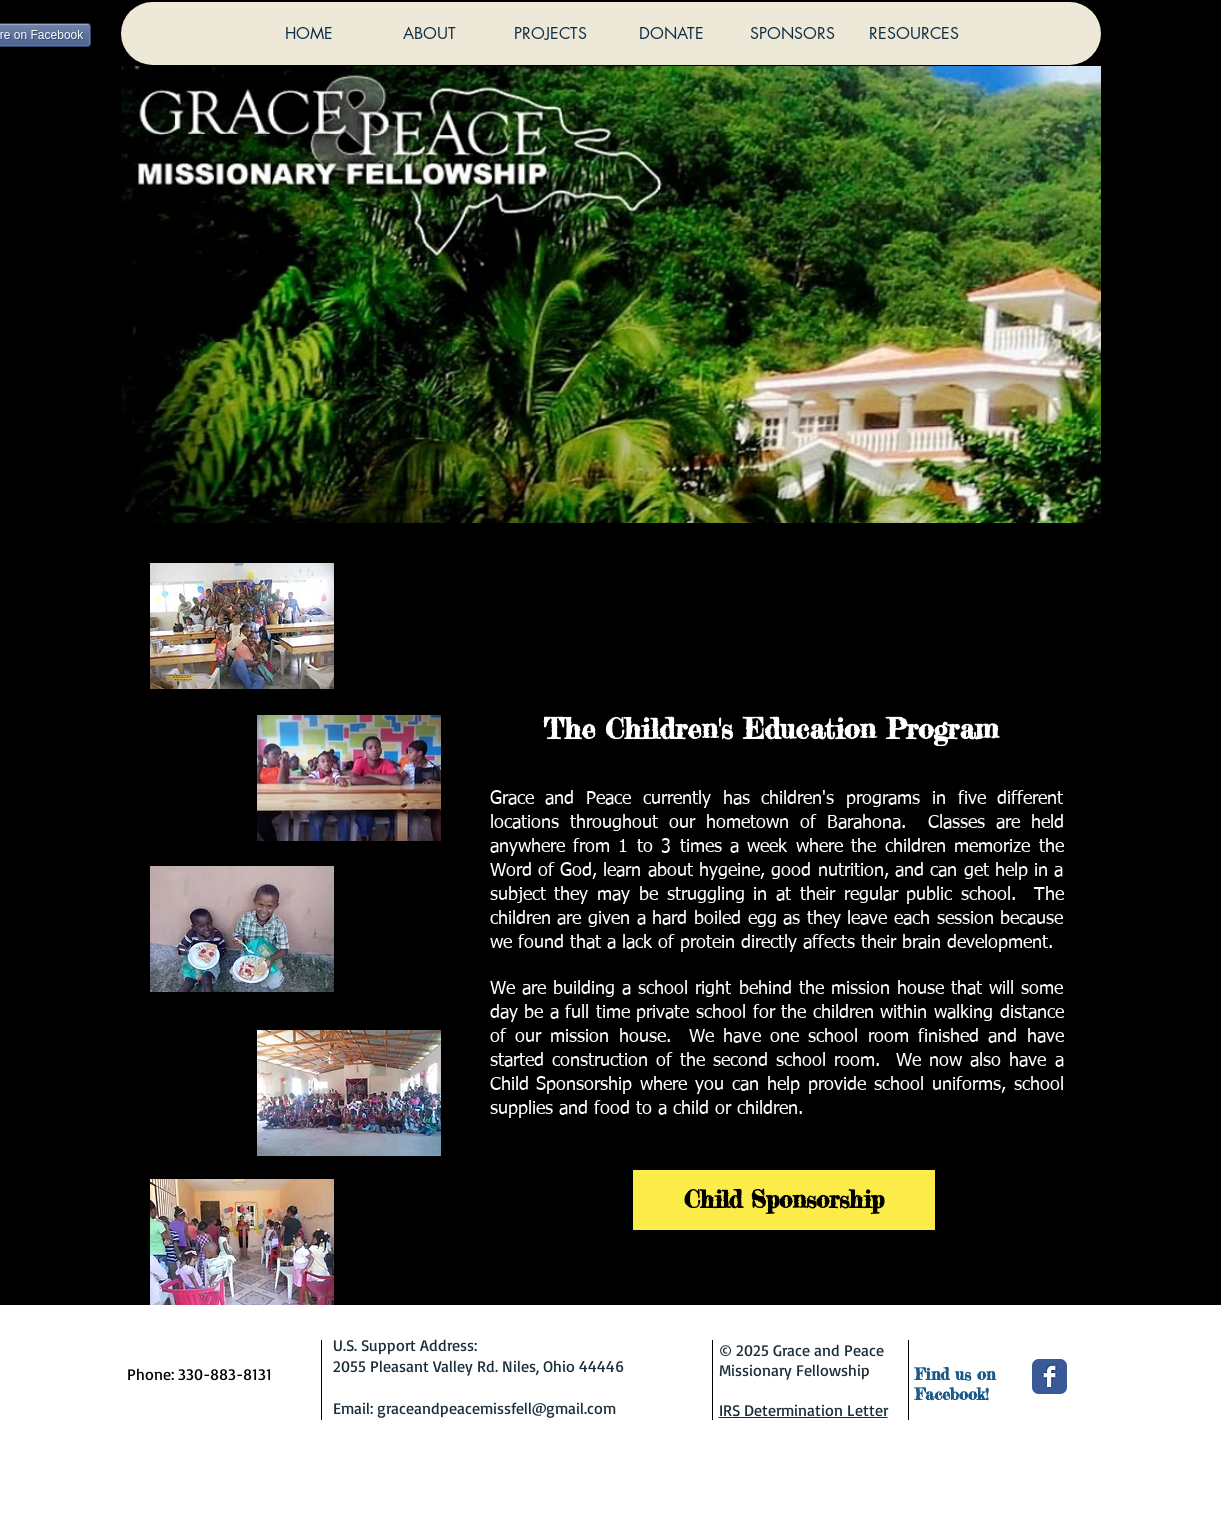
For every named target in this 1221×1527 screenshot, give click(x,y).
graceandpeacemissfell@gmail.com (496, 1408)
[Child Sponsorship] (784, 1200)
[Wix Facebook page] (1049, 1376)
